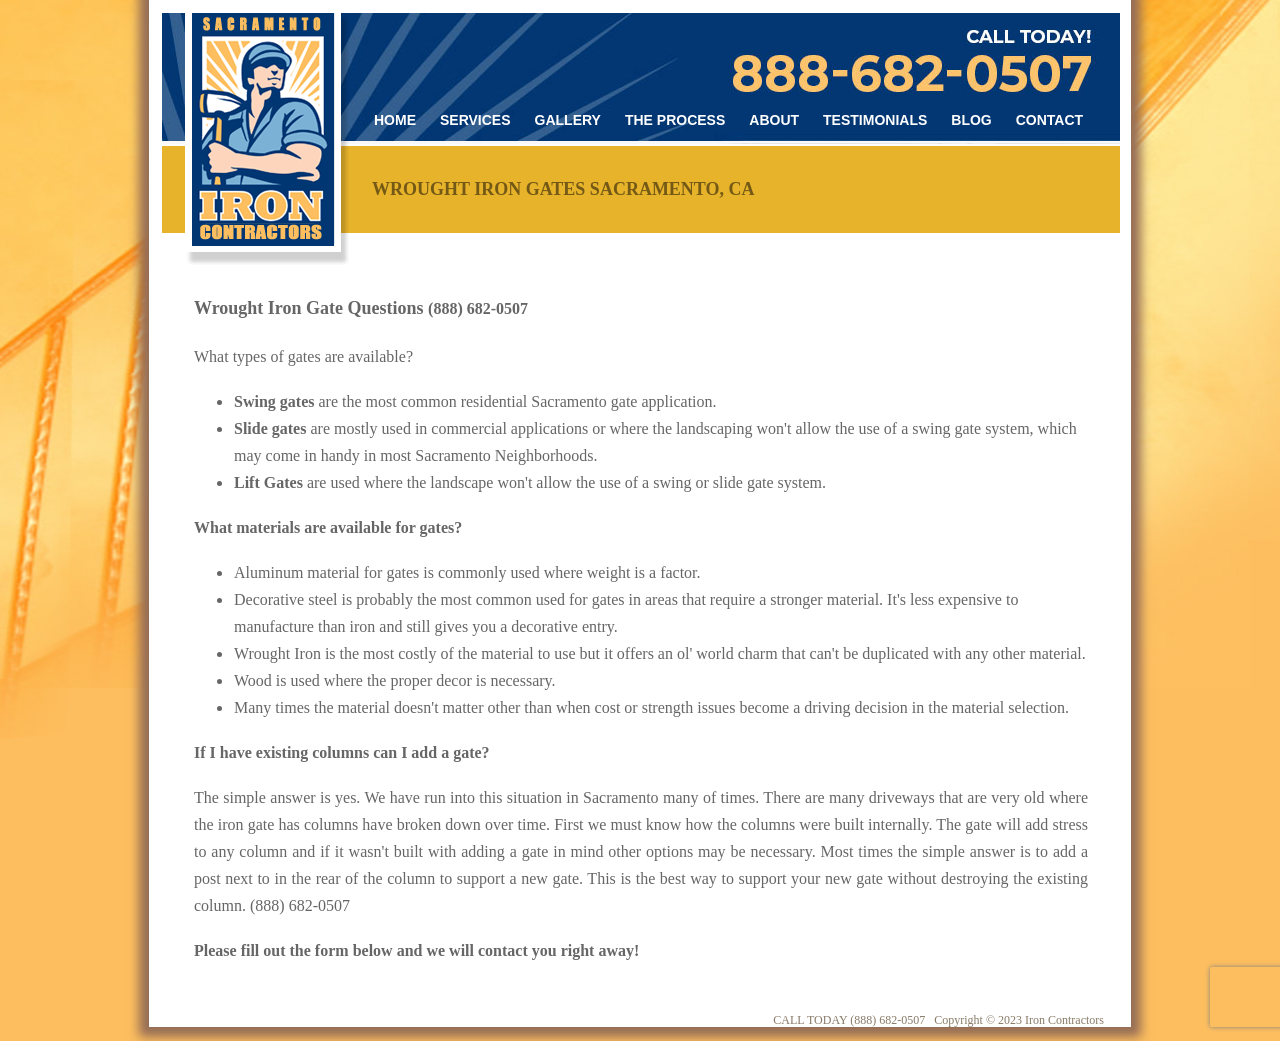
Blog (971, 120)
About (774, 120)
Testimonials (875, 120)
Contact (1049, 120)
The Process (675, 120)
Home (395, 120)
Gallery (568, 120)
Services (475, 120)
